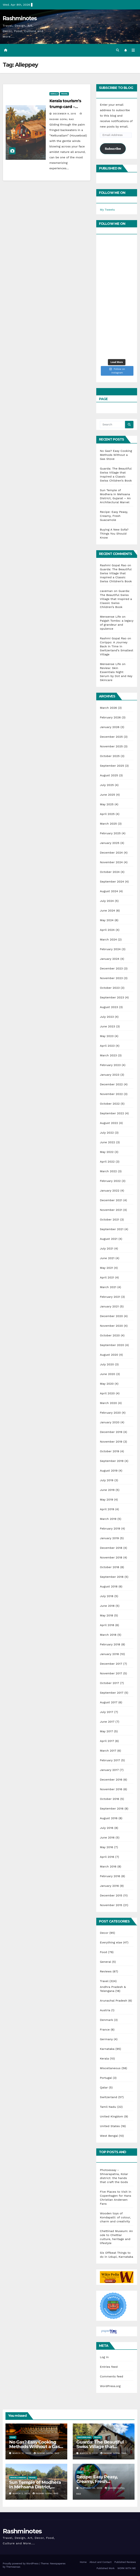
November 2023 (111, 978)
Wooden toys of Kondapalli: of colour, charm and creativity (115, 2217)
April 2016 (107, 1857)
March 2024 (108, 939)
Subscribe (113, 148)
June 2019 (107, 1490)
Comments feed (111, 2376)
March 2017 (108, 1750)
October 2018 (109, 1567)
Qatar (104, 2087)
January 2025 (109, 843)
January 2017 (109, 1770)
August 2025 (109, 775)
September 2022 (112, 1113)
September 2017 (111, 1692)
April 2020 (107, 1393)
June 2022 (107, 1142)
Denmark (106, 2020)
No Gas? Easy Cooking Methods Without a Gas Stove (116, 455)
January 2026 (109, 727)
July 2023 (107, 1016)
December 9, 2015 (65, 113)
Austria (105, 2010)
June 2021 (107, 1258)
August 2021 (108, 1239)
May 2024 (107, 920)
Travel (64, 94)
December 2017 (111, 1663)
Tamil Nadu (108, 2106)
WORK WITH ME (126, 2568)
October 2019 (109, 1451)
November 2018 (111, 1557)
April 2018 (107, 1625)
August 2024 (109, 891)
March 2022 (108, 1171)
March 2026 (108, 707)
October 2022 (110, 1103)
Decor (104, 1933)
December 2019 (111, 1432)
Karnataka (107, 2049)
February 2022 (110, 1181)
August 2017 (108, 1702)
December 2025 (111, 736)
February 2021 (110, 1296)
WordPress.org (110, 2386)
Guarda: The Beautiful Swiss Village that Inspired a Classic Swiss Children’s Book (116, 599)
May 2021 (106, 1268)
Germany (106, 2039)
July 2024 (107, 901)
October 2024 (110, 872)
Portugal (106, 2078)
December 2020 (111, 1316)
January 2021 (109, 1306)
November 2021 (111, 1210)
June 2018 (107, 1605)
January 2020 (109, 1422)
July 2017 (106, 1712)
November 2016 (111, 1789)
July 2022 (107, 1132)
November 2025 (111, 746)
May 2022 (107, 1152)
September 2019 (112, 1461)
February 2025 (110, 833)
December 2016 (111, 1779)
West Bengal (109, 2135)
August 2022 (109, 1123)
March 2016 (108, 1866)
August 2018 (109, 1586)
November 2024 (111, 862)
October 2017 (109, 1683)
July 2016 (106, 1828)
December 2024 (111, 852)
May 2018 (106, 1615)
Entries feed (109, 2366)
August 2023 (109, 1007)
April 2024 (107, 930)
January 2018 (109, 1654)
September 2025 (112, 765)
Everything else (111, 1942)
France (105, 2029)
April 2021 (107, 1277)
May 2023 (107, 1036)
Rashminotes (20, 18)
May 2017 (106, 1731)
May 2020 (107, 1383)
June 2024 (107, 910)
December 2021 (111, 1200)
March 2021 (108, 1287)
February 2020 (110, 1412)
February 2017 (110, 1760)
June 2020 (107, 1374)
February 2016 (110, 1876)
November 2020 (111, 1325)
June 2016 (107, 1837)
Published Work (105, 2568)
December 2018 (111, 1548)
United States (110, 2126)
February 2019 (110, 1528)
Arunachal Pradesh (113, 2000)
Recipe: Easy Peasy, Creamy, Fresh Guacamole (114, 516)
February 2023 (110, 1065)
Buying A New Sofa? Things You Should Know (114, 533)
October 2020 (110, 1335)
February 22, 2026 (91, 2488)
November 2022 (111, 1094)
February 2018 (110, 1644)
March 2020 (108, 1403)
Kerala (54, 94)
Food (103, 1952)
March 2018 (108, 1634)
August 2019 (109, 1470)
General (105, 1961)
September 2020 (112, 1345)
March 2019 (108, 1519)
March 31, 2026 (22, 2453)
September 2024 (112, 881)
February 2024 (110, 949)
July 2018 (106, 1596)
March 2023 (108, 1055)
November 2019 (111, 1441)
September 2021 (111, 1229)
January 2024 (109, 959)
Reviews (106, 1971)
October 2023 (110, 987)
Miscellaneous (110, 2068)
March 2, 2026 (22, 2493)
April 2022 (107, 1161)
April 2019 (107, 1509)
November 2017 (111, 1673)
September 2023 (112, 997)
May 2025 (107, 804)
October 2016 (109, 1799)
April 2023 (107, 1045)
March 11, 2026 (89, 2453)
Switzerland (108, 2097)
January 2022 (109, 1190)
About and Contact (101, 2562)
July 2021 (106, 1248)
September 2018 (112, 1577)
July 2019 (106, 1480)
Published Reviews (125, 2562)
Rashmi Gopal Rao (113, 565)
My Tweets (107, 209)
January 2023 (109, 1074)
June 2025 (107, 794)
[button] (117, 50)
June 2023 (107, 1026)
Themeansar (13, 2566)
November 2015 (111, 1905)
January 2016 (109, 1885)
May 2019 (106, 1499)
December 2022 (111, 1084)
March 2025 (108, 823)
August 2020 (109, 1354)
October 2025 (110, 756)
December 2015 (111, 1895)
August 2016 (109, 1818)
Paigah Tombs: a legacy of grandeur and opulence (116, 624)
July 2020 (107, 1364)
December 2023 (111, 968)
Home (83, 2562)
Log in (104, 2357)
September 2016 (112, 1808)
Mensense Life (110, 616)
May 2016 (106, 1847)
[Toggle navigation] (133, 50)
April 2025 (107, 814)
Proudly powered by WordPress (21, 2563)
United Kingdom (111, 2116)
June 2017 (107, 1721)
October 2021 (109, 1219)
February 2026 (110, 717)
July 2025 (107, 785)
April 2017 (107, 1741)
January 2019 (109, 1538)
